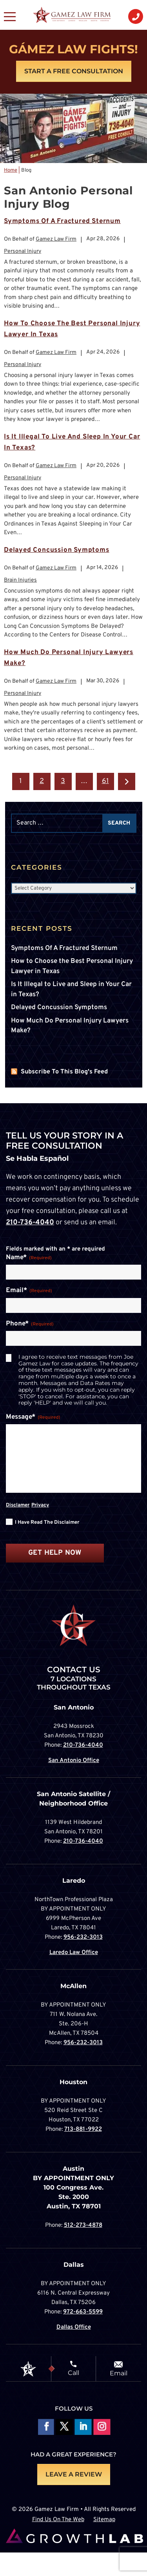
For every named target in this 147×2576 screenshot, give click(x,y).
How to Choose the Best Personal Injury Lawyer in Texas (72, 966)
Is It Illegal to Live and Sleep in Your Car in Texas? (71, 989)
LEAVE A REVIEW (73, 2474)
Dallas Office (73, 2327)
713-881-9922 (83, 2129)
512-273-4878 (83, 2225)
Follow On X (64, 2427)
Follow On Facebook (45, 2427)
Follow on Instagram (101, 2427)
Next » (126, 781)
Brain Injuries (20, 580)
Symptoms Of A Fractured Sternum (62, 221)
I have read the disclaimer (47, 1522)
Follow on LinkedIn (82, 2427)
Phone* (30, 1324)
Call (73, 2372)
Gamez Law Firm (56, 239)
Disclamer (17, 1505)
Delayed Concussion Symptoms (56, 550)
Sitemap (104, 2519)
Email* (29, 1290)
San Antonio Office (73, 1760)
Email (118, 2373)
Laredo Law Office (73, 1952)
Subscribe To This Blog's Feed (64, 1072)
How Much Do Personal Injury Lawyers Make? (70, 1026)
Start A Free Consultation (73, 71)
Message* (33, 1417)
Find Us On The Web (58, 2519)
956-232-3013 (83, 1937)
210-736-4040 (30, 1222)
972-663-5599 (83, 2312)
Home (10, 170)
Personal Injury (22, 251)
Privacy (40, 1505)
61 (105, 781)
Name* (29, 1258)
